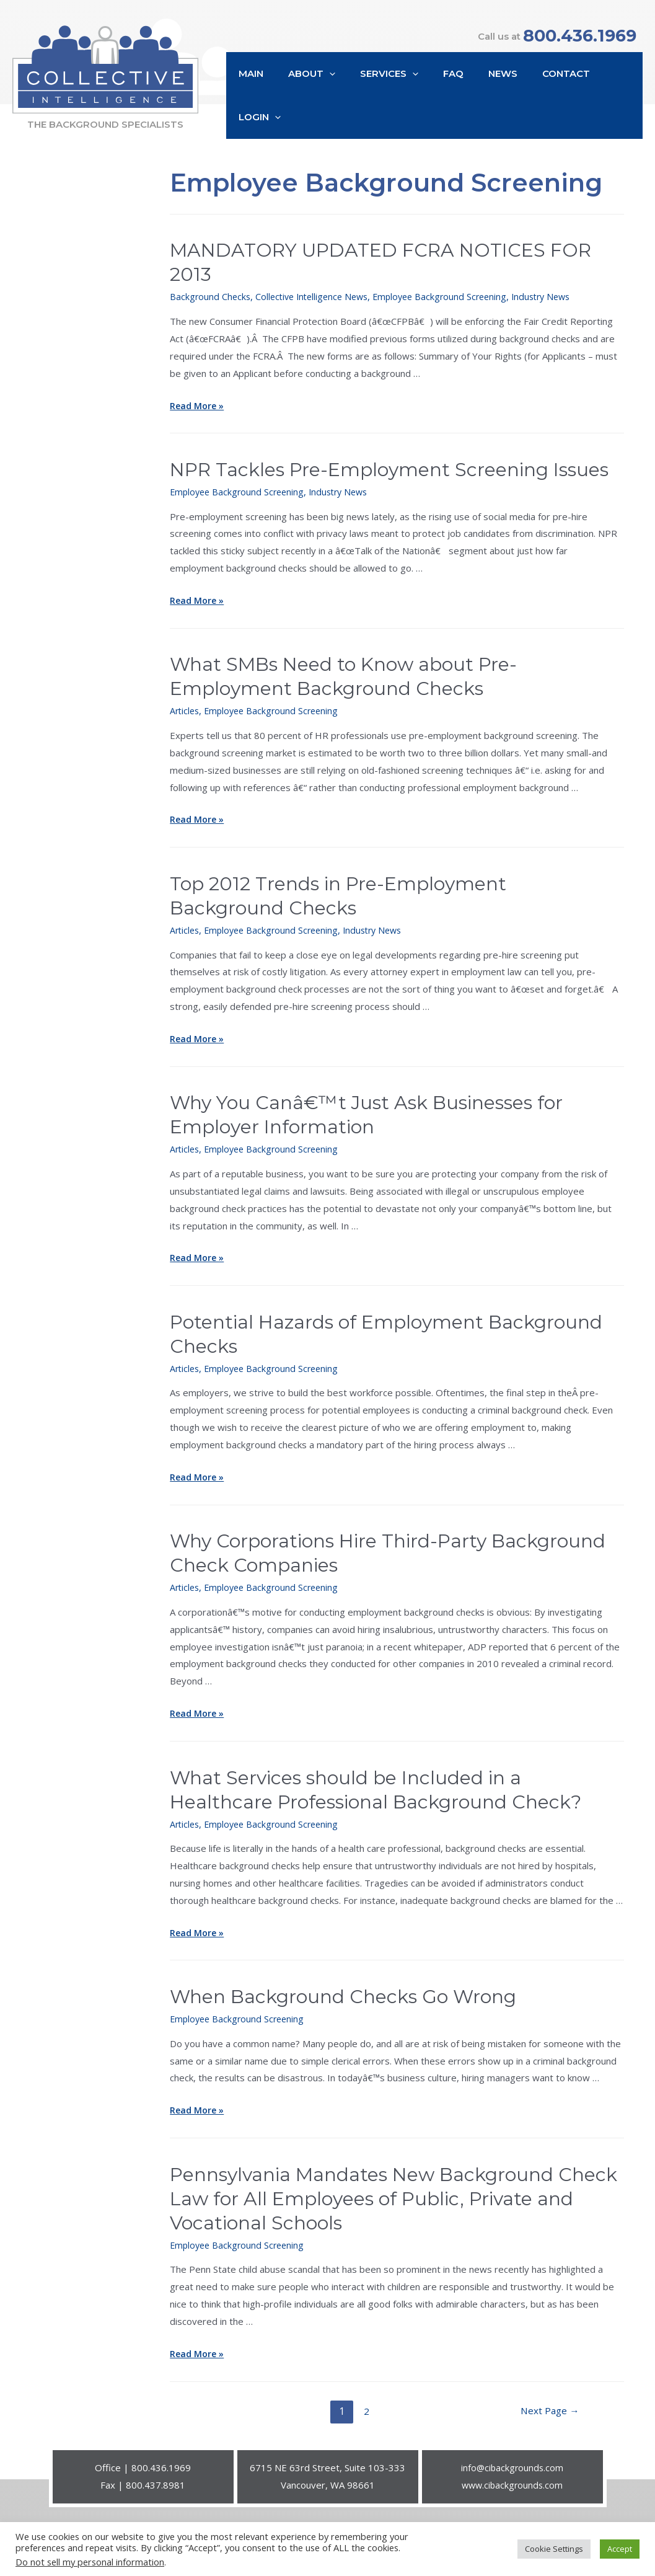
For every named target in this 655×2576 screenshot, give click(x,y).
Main (264, 103)
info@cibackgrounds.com (512, 2454)
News (491, 103)
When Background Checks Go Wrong (343, 1983)
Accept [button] (619, 2548)
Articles (185, 697)
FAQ (448, 103)
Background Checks (211, 283)
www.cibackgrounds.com (512, 2471)
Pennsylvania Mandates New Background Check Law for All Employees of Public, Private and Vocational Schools (393, 2185)
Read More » (198, 392)
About (319, 103)
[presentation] (337, 103)
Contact (549, 103)
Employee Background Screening (451, 283)
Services (390, 103)
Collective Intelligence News (317, 283)
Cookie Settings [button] (554, 2548)
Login (612, 103)
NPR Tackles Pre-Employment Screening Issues (389, 456)
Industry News (557, 283)
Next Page (547, 2397)
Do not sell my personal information (89, 2562)
